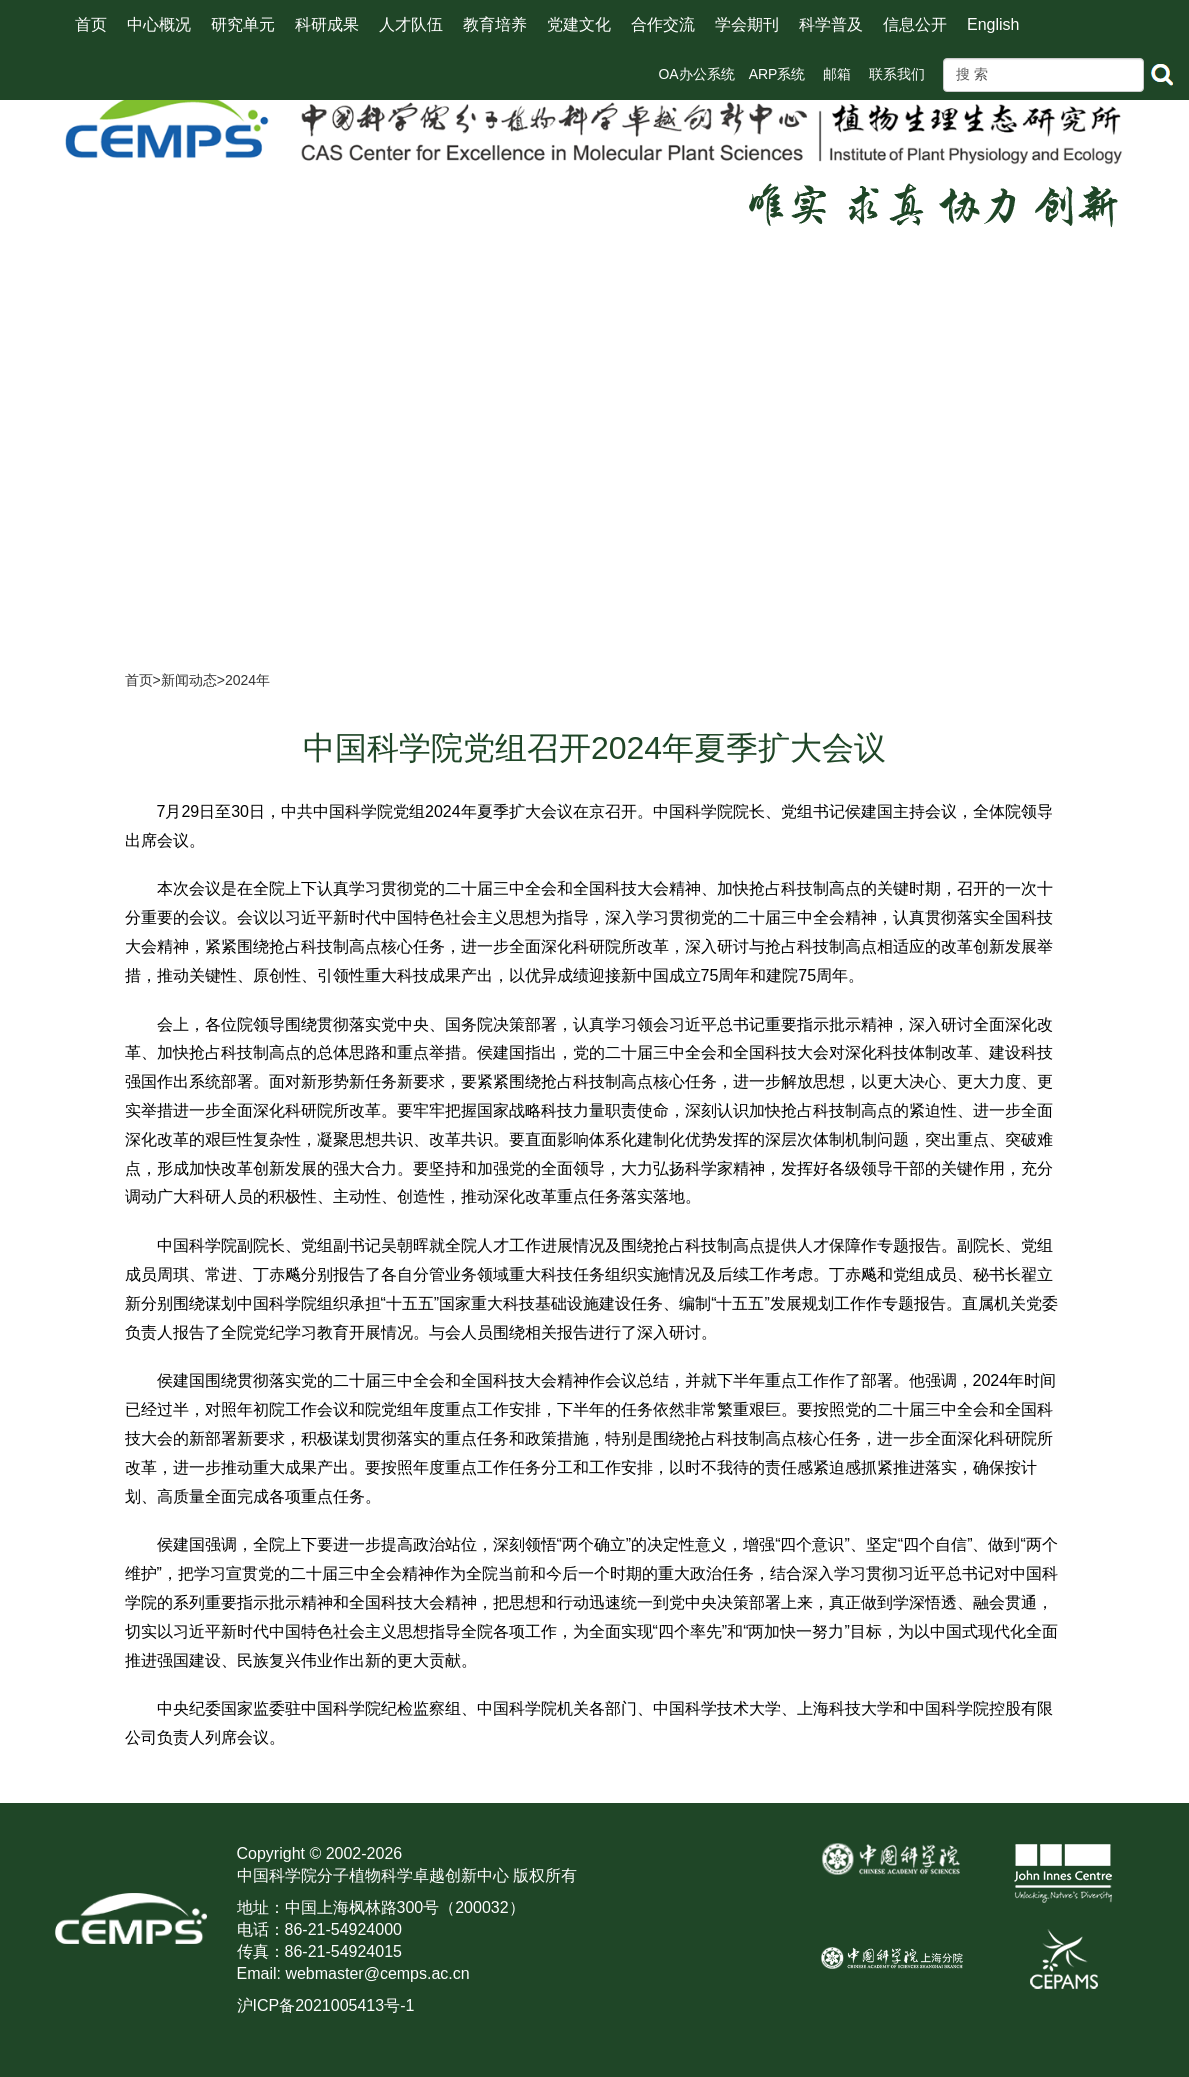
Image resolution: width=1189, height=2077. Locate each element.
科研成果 (327, 24)
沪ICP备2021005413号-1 (326, 2005)
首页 (91, 24)
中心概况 (159, 24)
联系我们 (897, 74)
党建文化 (579, 24)
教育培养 (495, 24)
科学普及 (831, 24)
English (993, 24)
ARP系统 (777, 74)
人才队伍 (411, 24)
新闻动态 (189, 680)
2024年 (247, 680)
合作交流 (663, 24)
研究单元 (243, 24)
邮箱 (837, 74)
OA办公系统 (696, 74)
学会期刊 (747, 24)
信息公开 (915, 24)
